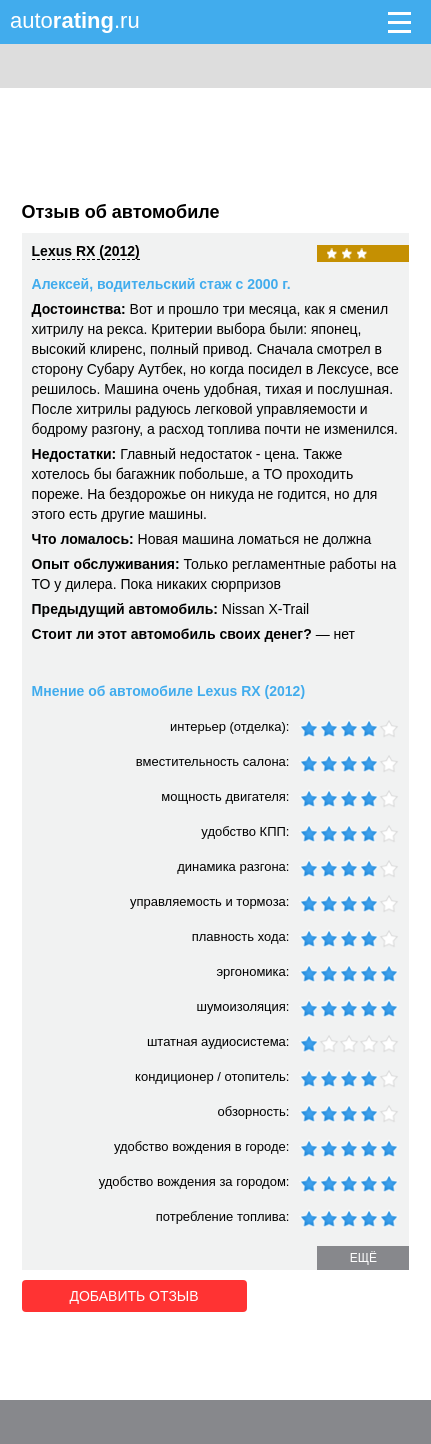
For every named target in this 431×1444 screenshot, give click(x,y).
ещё (363, 1258)
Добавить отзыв (134, 1296)
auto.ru (75, 20)
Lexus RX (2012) (86, 251)
